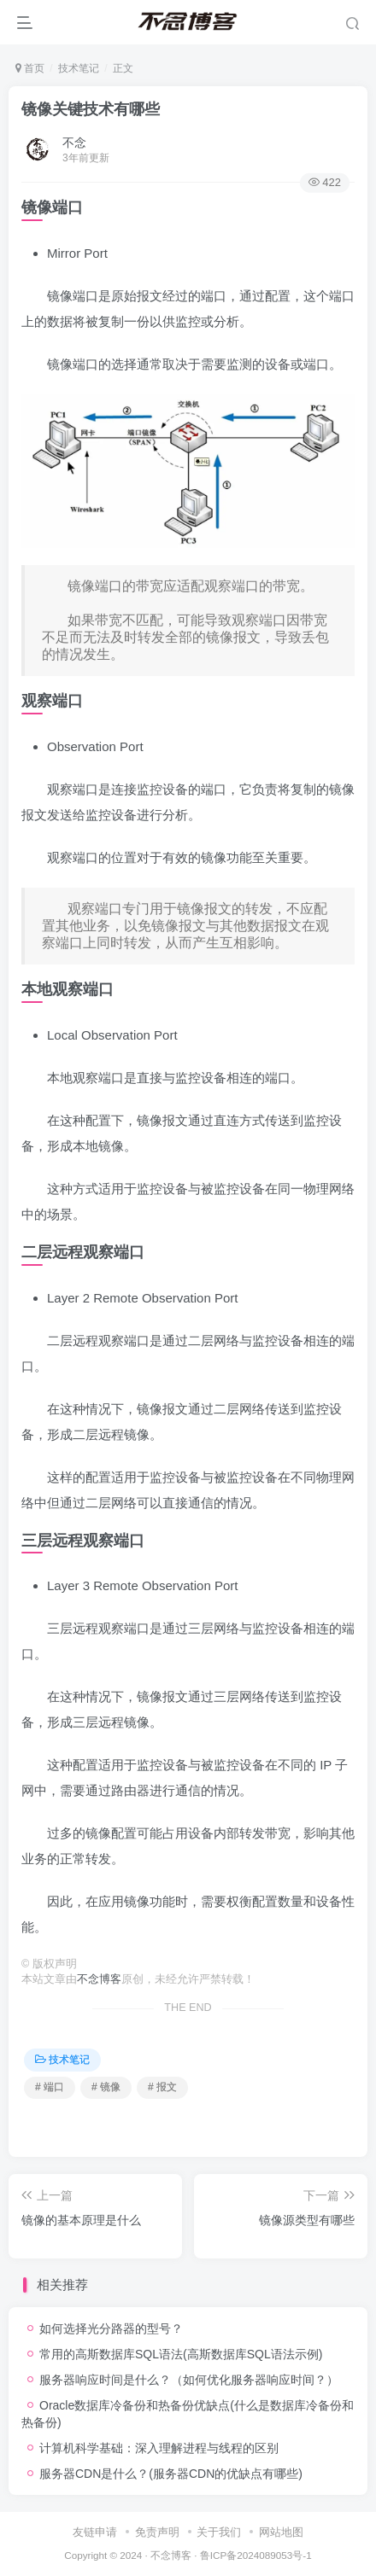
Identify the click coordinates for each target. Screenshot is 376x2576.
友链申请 (95, 2532)
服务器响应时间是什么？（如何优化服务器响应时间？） (188, 2380)
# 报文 (162, 2087)
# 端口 (49, 2087)
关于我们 (219, 2532)
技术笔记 (78, 68)
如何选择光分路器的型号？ (111, 2328)
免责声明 (157, 2532)
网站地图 (281, 2532)
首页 (29, 68)
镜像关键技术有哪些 (90, 109)
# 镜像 (105, 2087)
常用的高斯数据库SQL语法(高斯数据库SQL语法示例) (180, 2354)
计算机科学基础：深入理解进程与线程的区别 (159, 2448)
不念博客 (99, 1979)
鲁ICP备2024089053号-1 (256, 2555)
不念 (74, 142)
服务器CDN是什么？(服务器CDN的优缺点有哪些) (171, 2473)
